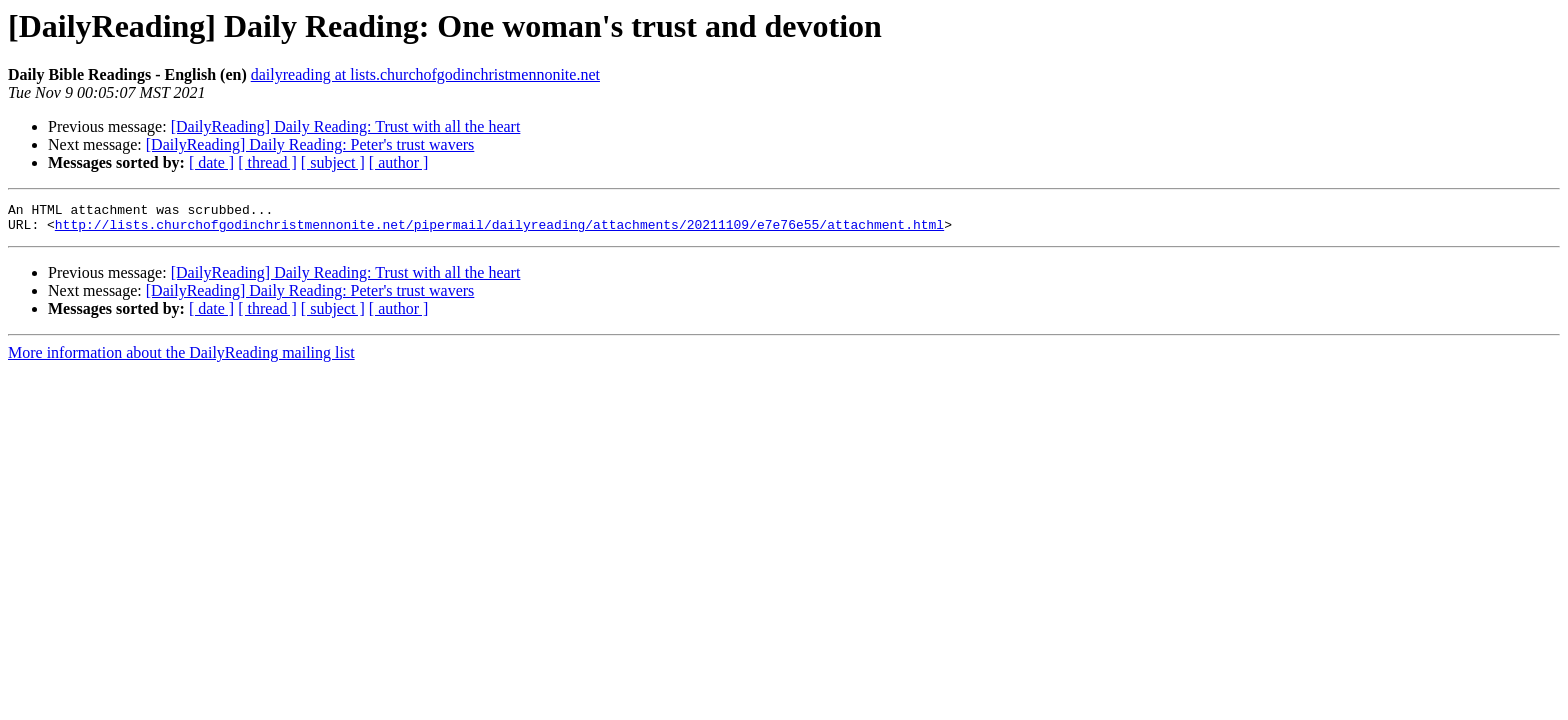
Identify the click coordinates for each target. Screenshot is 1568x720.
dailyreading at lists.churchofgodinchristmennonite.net (425, 74)
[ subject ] (333, 162)
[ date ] (211, 162)
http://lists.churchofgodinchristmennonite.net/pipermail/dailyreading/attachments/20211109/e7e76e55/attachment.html (499, 230)
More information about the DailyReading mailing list (181, 358)
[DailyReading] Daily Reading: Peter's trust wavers (310, 144)
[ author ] (399, 162)
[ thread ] (267, 162)
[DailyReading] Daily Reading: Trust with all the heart (346, 126)
